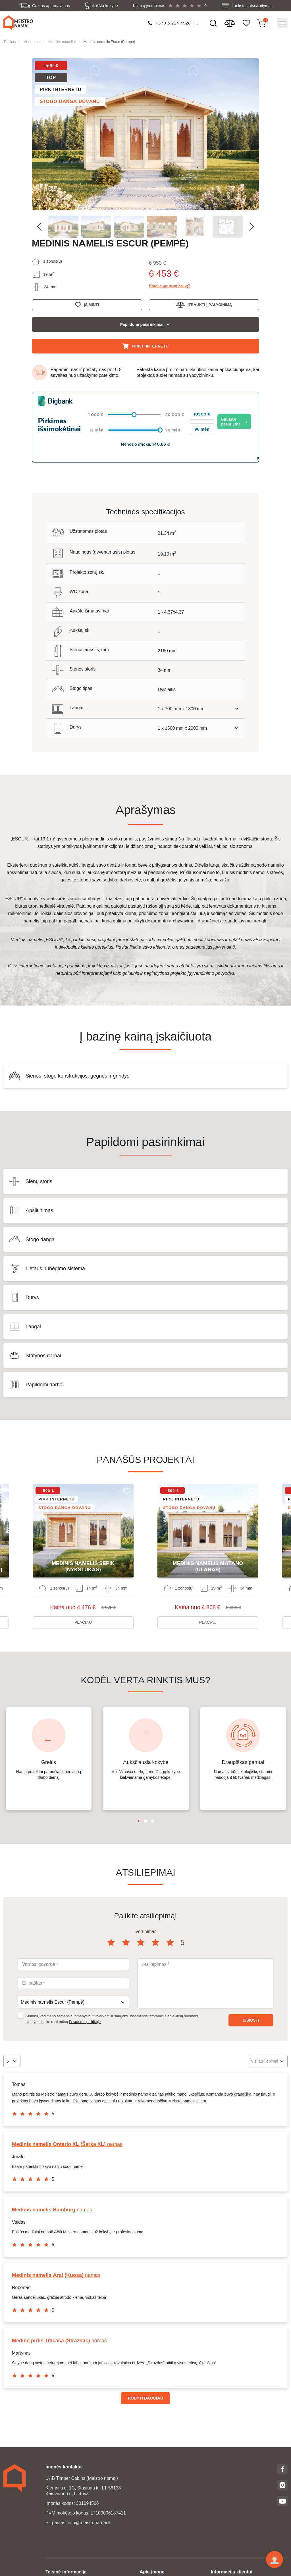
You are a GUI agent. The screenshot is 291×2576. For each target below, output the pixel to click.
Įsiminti (91, 304)
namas (67, 2138)
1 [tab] (138, 1814)
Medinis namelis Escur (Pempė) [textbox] (53, 1995)
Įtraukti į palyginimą (209, 304)
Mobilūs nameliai (62, 41)
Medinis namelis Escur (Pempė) (109, 41)
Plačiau (83, 1615)
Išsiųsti (251, 2013)
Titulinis (9, 41)
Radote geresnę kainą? (169, 285)
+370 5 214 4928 (173, 23)
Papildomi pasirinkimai (142, 324)
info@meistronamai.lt (89, 2516)
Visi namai (32, 41)
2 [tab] (145, 1814)
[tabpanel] (48, 1752)
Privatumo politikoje (85, 2015)
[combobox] (73, 1995)
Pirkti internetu (150, 345)
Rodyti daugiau (145, 2391)
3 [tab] (152, 1814)
